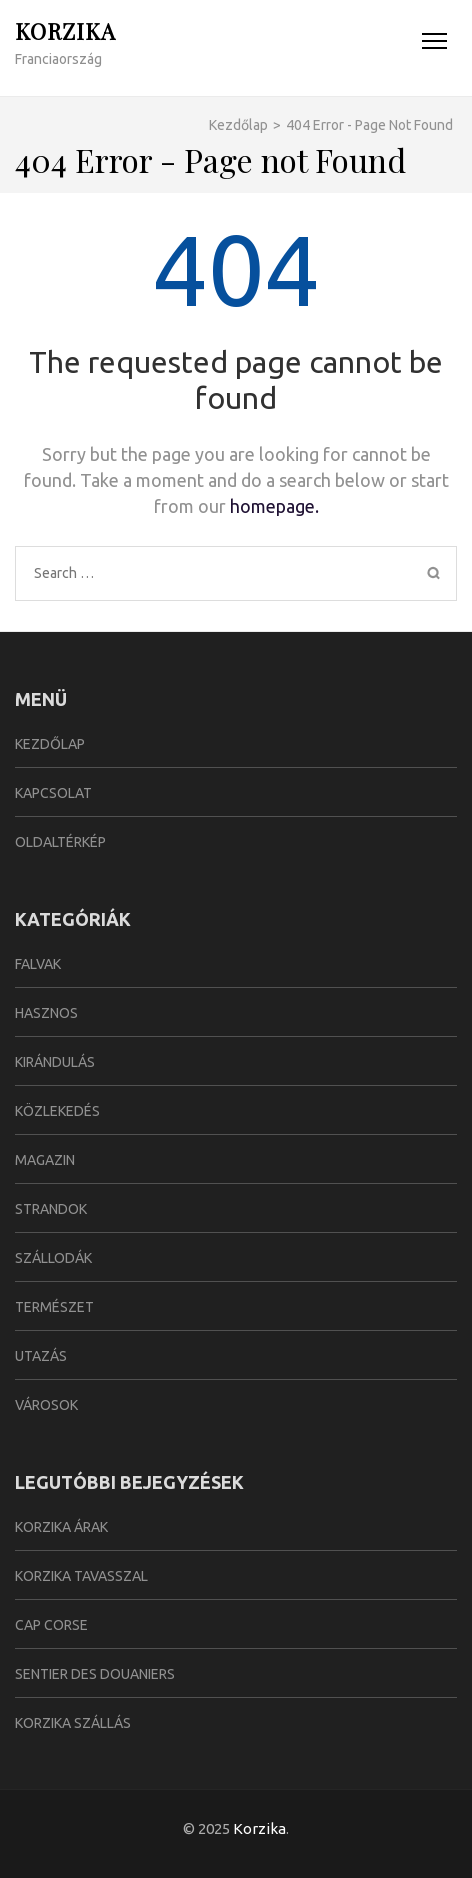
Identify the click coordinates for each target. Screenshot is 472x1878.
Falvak (38, 964)
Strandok (51, 1209)
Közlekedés (57, 1111)
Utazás (41, 1356)
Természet (54, 1307)
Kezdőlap (50, 744)
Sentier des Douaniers (95, 1674)
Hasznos (46, 1013)
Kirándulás (55, 1062)
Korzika (65, 31)
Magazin (45, 1160)
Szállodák (53, 1258)
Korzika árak (61, 1527)
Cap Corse (51, 1625)
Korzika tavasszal (81, 1576)
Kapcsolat (53, 793)
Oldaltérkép (60, 842)
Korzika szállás (73, 1723)
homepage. (274, 506)
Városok (46, 1405)
